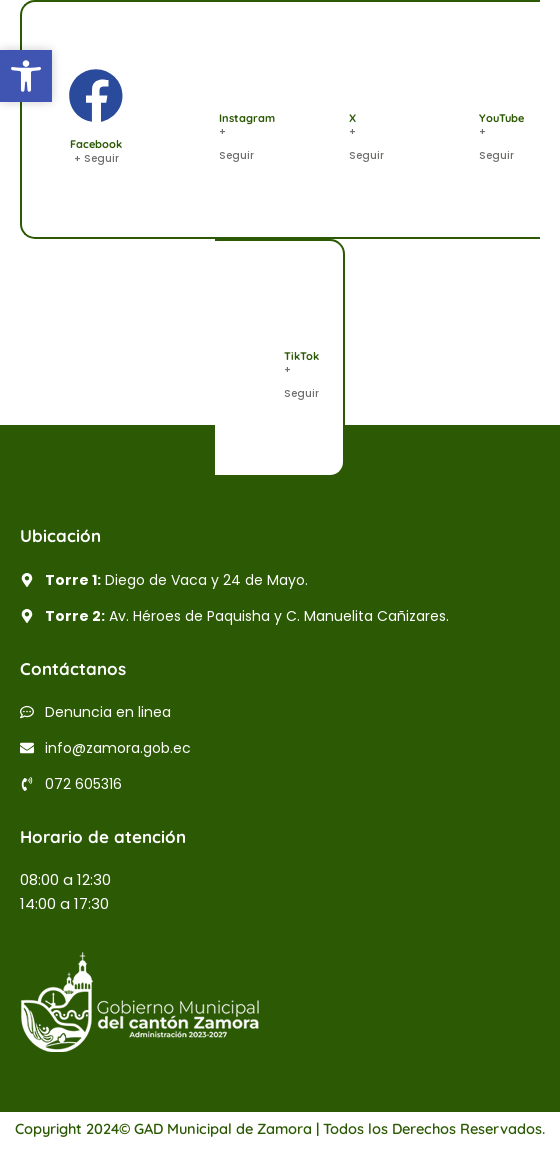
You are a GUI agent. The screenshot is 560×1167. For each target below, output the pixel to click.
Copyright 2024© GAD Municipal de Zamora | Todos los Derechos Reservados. (280, 1128)
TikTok (301, 356)
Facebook (96, 144)
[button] (26, 76)
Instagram (247, 118)
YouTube (501, 118)
